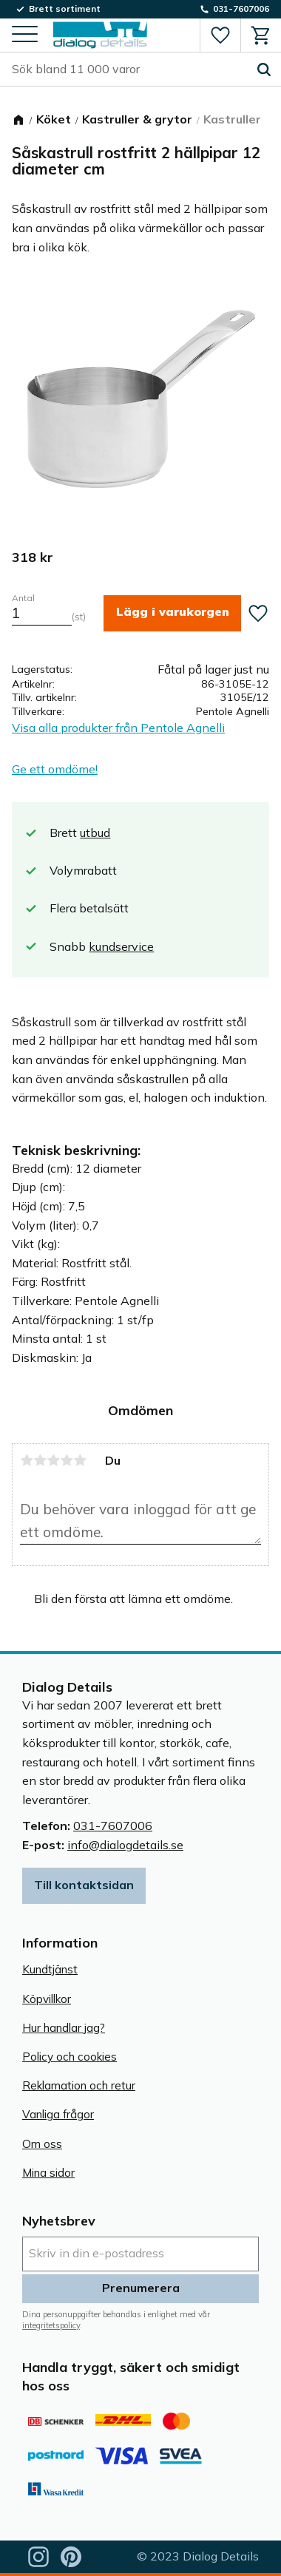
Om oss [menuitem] (42, 2144)
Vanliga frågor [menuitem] (58, 2114)
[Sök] (264, 69)
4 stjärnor (66, 1460)
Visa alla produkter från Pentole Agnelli (118, 727)
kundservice (121, 946)
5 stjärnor (80, 1460)
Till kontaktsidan (84, 1884)
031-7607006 (112, 1825)
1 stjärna (26, 1460)
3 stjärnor (53, 1460)
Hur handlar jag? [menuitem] (63, 2028)
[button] (25, 35)
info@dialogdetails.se (125, 1844)
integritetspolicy (51, 2325)
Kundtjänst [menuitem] (50, 1969)
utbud (95, 832)
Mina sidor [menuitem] (48, 2173)
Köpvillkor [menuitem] (46, 1999)
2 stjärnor (40, 1460)
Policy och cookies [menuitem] (69, 2057)
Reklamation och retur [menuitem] (78, 2085)
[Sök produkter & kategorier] (129, 69)
